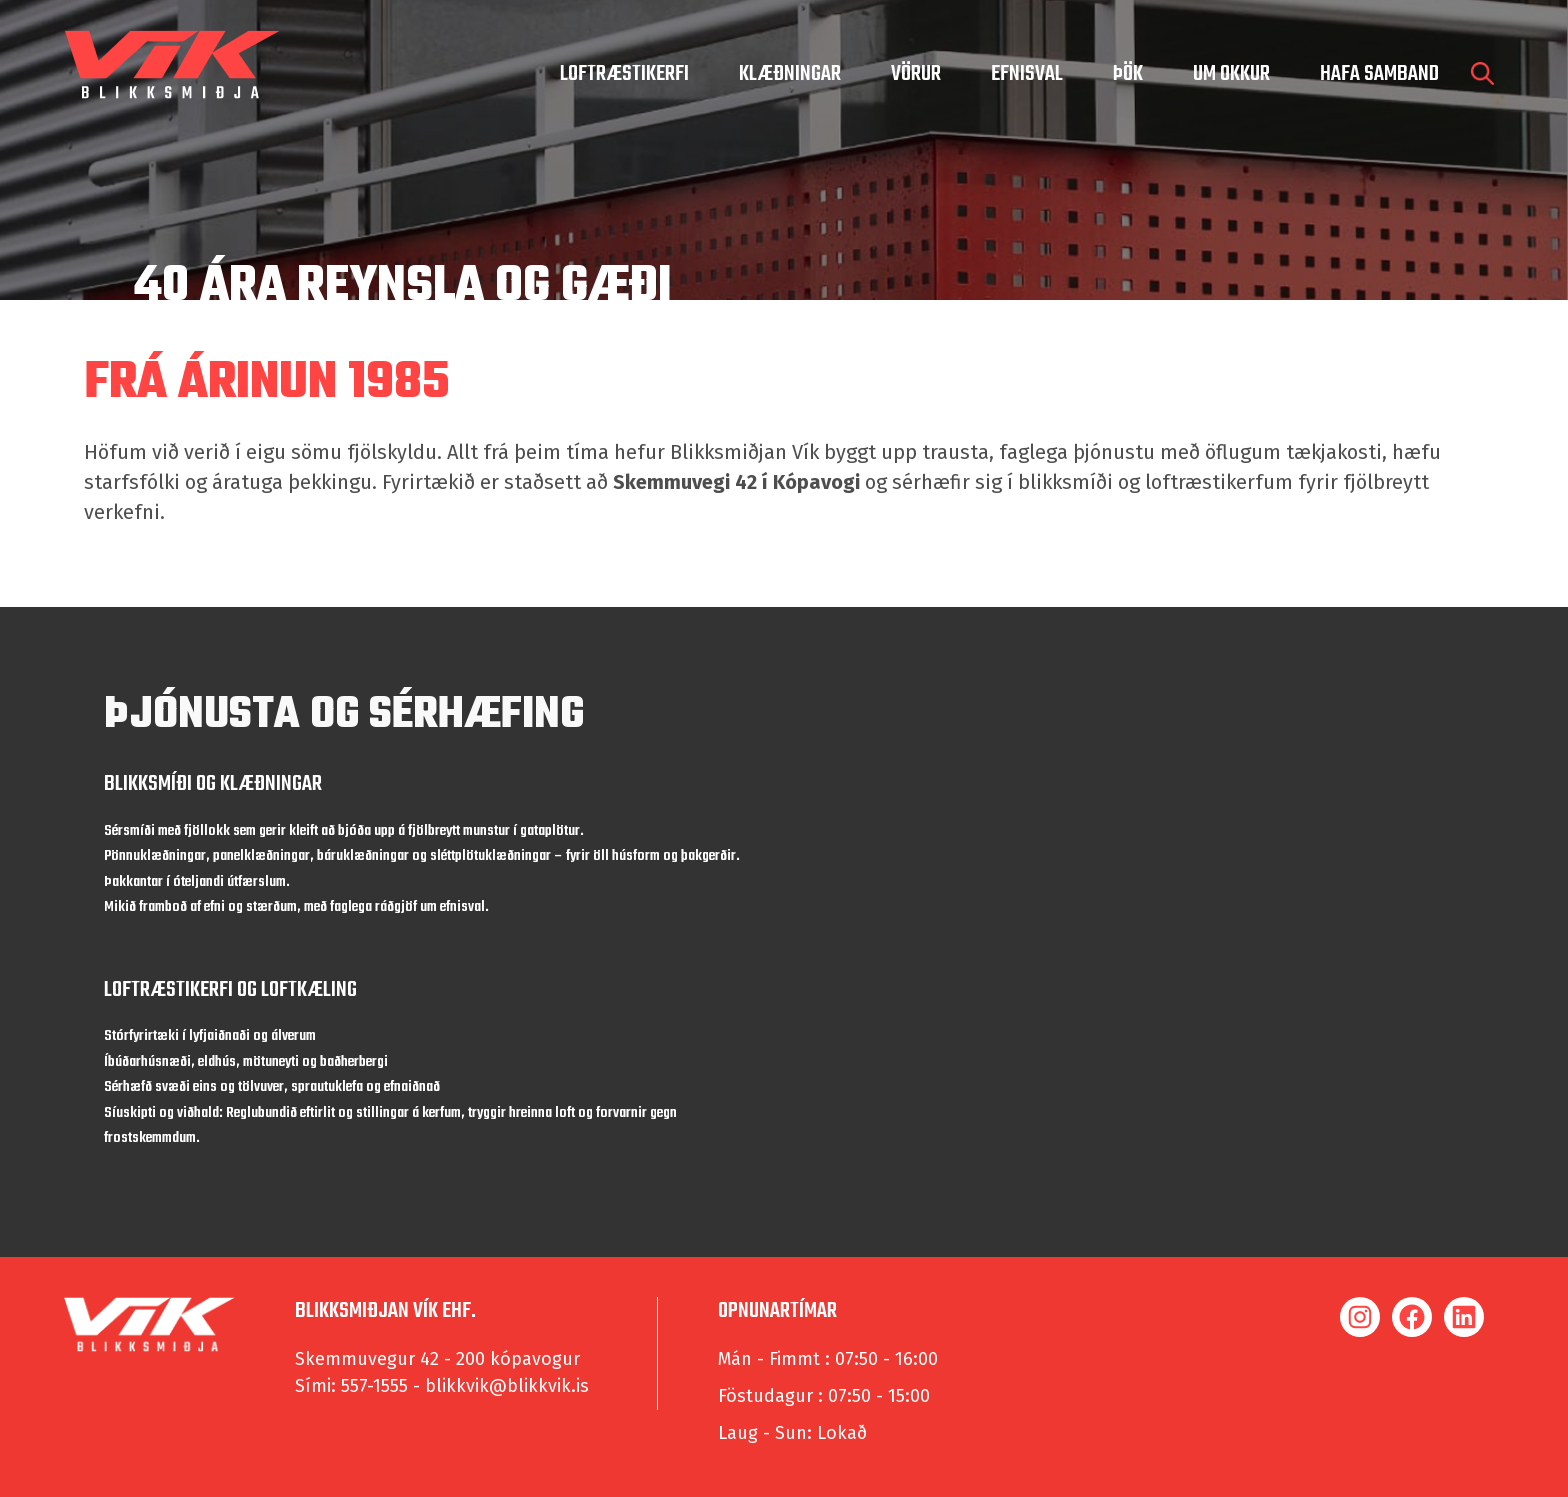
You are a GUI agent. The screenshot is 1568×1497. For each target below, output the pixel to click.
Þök (1128, 74)
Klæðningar (790, 74)
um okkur (1231, 74)
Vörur (916, 74)
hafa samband (1379, 74)
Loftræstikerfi (624, 74)
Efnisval (1027, 74)
